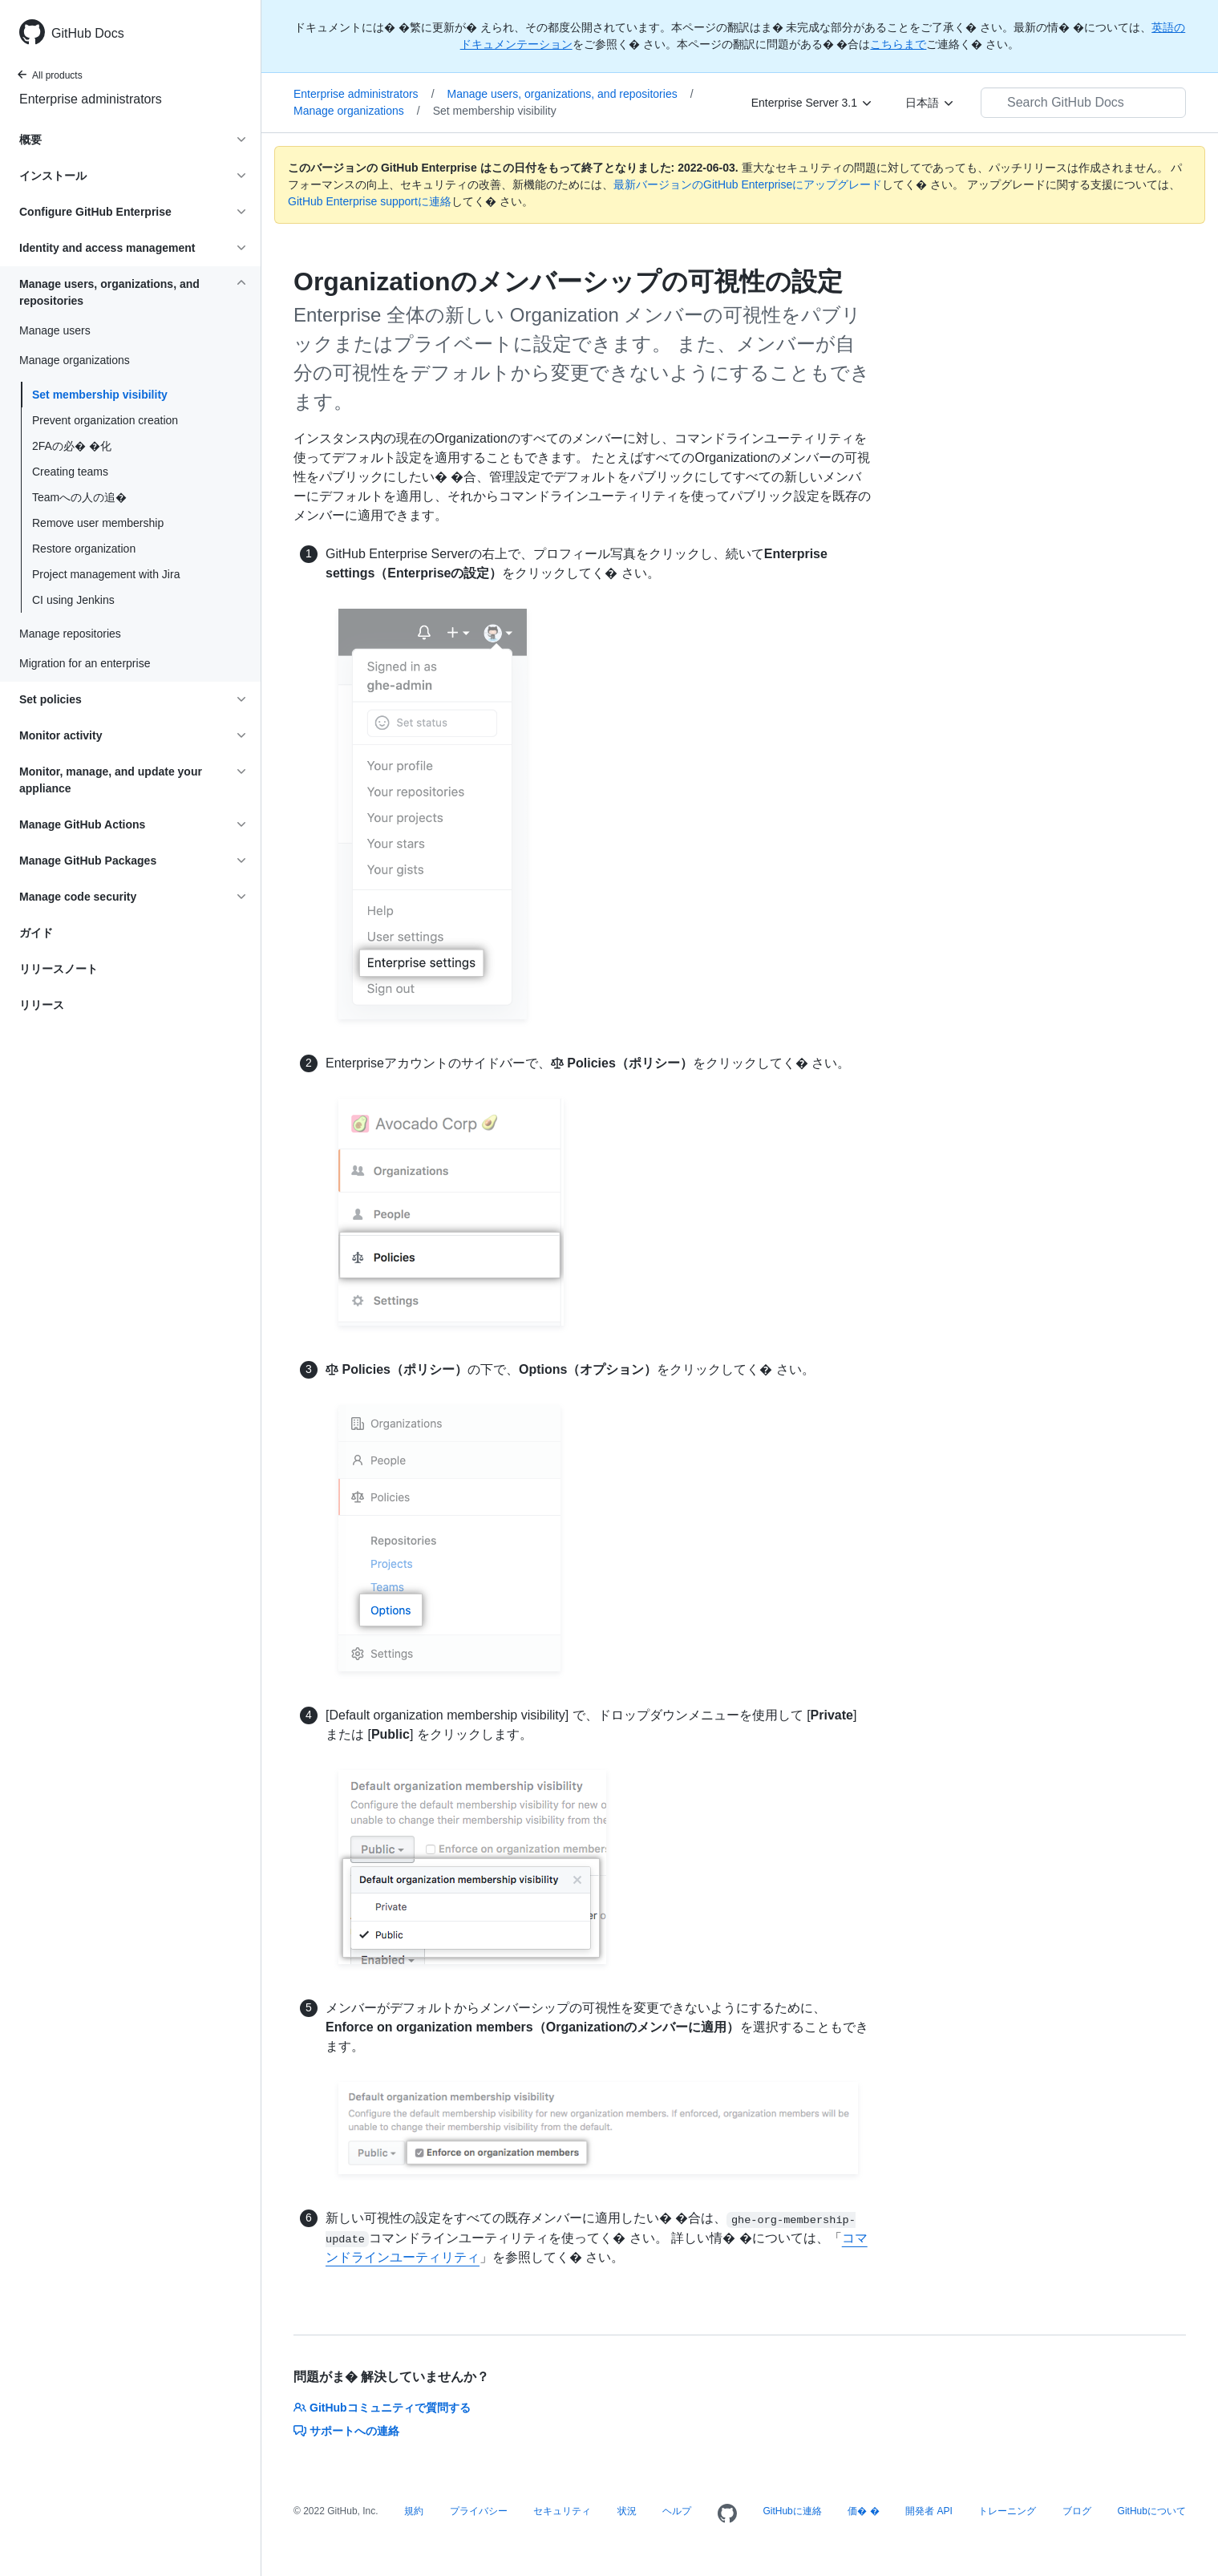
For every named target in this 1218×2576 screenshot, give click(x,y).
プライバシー (479, 2511)
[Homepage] (727, 2514)
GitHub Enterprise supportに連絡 (369, 201)
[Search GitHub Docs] (1083, 102)
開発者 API (929, 2511)
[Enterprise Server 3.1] (812, 103)
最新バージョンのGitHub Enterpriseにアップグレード (747, 184)
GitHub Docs (87, 33)
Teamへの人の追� (81, 497)
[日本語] (930, 103)
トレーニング (1007, 2511)
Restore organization (84, 548)
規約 (413, 2511)
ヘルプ (676, 2511)
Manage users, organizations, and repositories (570, 93)
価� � (863, 2511)
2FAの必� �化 (71, 445)
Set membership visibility (100, 394)
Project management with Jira (106, 574)
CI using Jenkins (73, 599)
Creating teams (70, 471)
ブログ (1076, 2511)
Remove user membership (98, 522)
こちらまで (898, 44)
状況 (627, 2511)
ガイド (36, 932)
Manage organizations (356, 110)
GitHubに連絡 (792, 2511)
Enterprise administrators (90, 99)
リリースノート (58, 968)
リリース (41, 1004)
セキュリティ (562, 2511)
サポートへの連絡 (346, 2430)
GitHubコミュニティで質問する (382, 2407)
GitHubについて (1152, 2511)
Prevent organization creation (105, 420)
